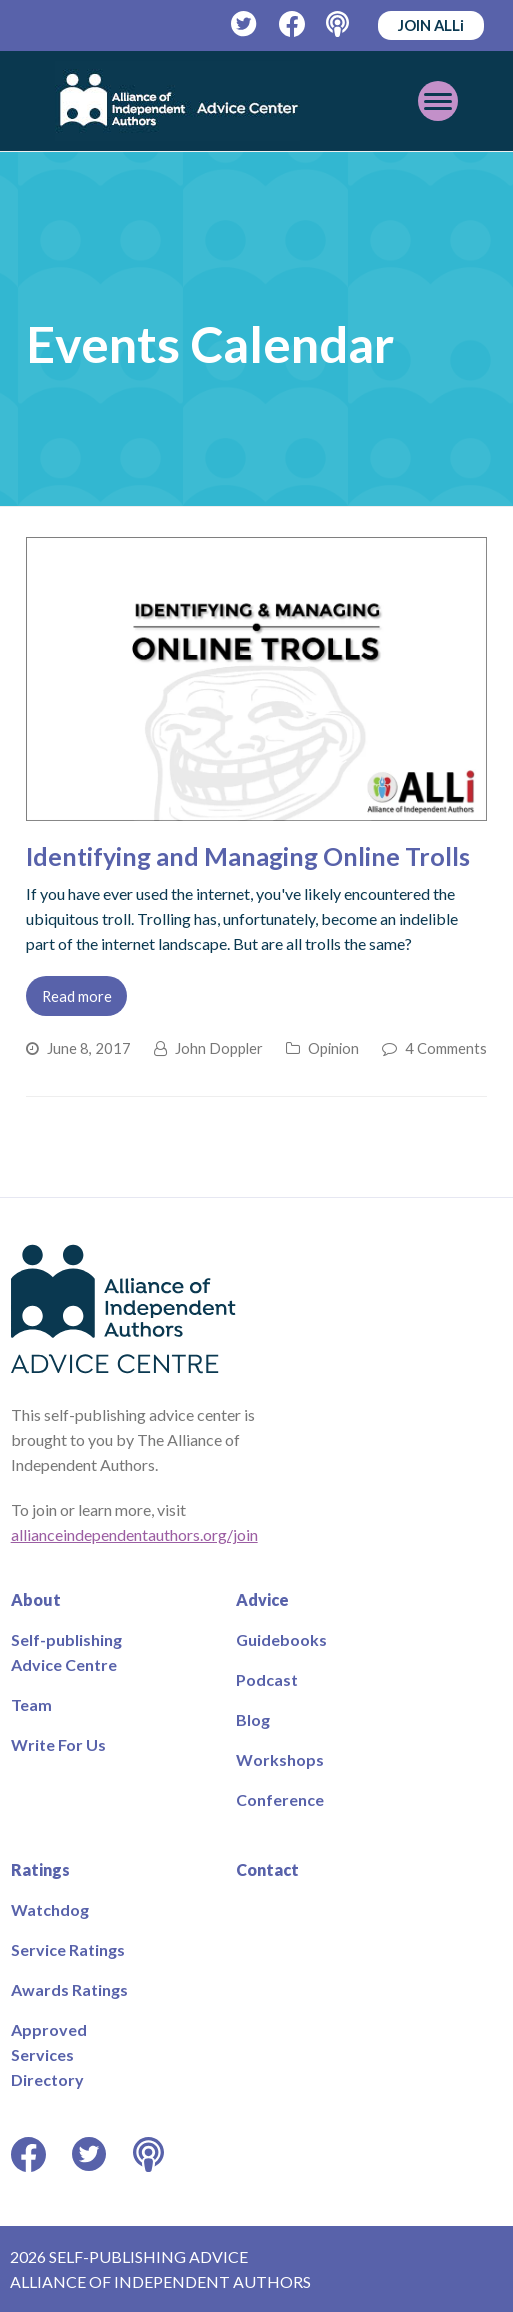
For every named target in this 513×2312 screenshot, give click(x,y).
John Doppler (219, 1048)
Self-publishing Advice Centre (66, 1652)
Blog (253, 1719)
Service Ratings (68, 1949)
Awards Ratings (69, 1989)
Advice (262, 1599)
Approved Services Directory (49, 2054)
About (36, 1599)
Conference (280, 1799)
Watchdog (50, 1909)
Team (31, 1704)
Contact (267, 1869)
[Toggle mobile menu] (438, 101)
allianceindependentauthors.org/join (134, 1534)
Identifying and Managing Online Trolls (248, 856)
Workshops (280, 1759)
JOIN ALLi (431, 25)
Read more (77, 996)
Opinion (333, 1048)
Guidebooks (281, 1639)
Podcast (267, 1679)
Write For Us (58, 1744)
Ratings (40, 1869)
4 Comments (446, 1048)
